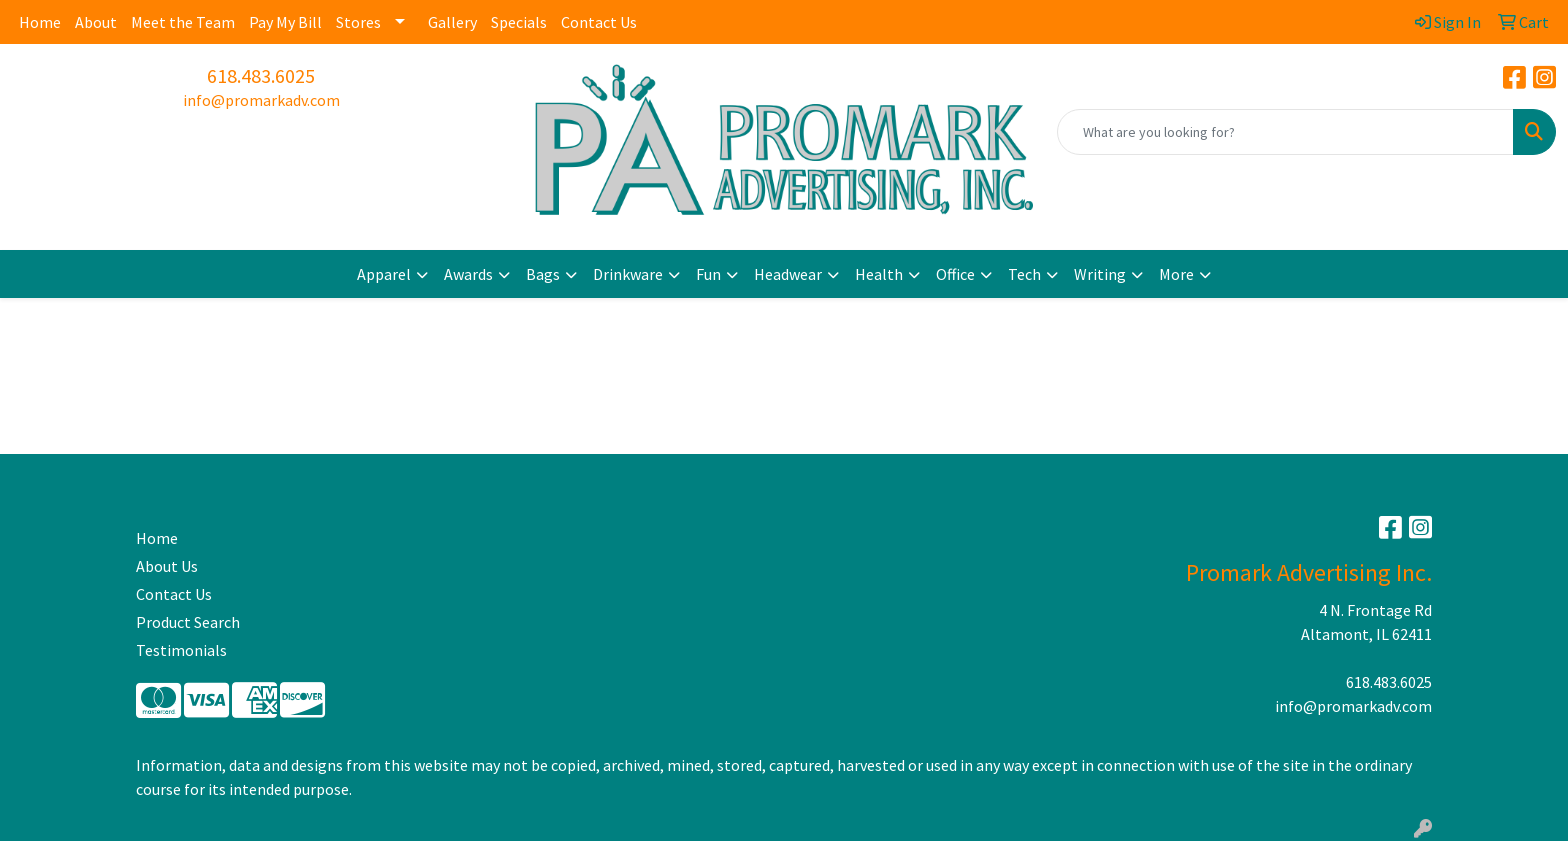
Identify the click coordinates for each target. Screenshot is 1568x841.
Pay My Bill (285, 22)
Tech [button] (1024, 274)
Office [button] (955, 274)
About (96, 22)
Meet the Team (183, 22)
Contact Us (599, 22)
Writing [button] (1100, 274)
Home (40, 22)
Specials (519, 22)
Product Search (188, 622)
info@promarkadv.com (261, 100)
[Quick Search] (1285, 132)
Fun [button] (708, 274)
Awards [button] (468, 274)
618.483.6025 (261, 75)
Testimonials (181, 650)
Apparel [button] (384, 274)
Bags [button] (543, 274)
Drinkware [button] (628, 274)
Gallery (452, 22)
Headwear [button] (788, 274)
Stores (358, 22)
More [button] (1176, 274)
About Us (167, 566)
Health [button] (879, 274)
